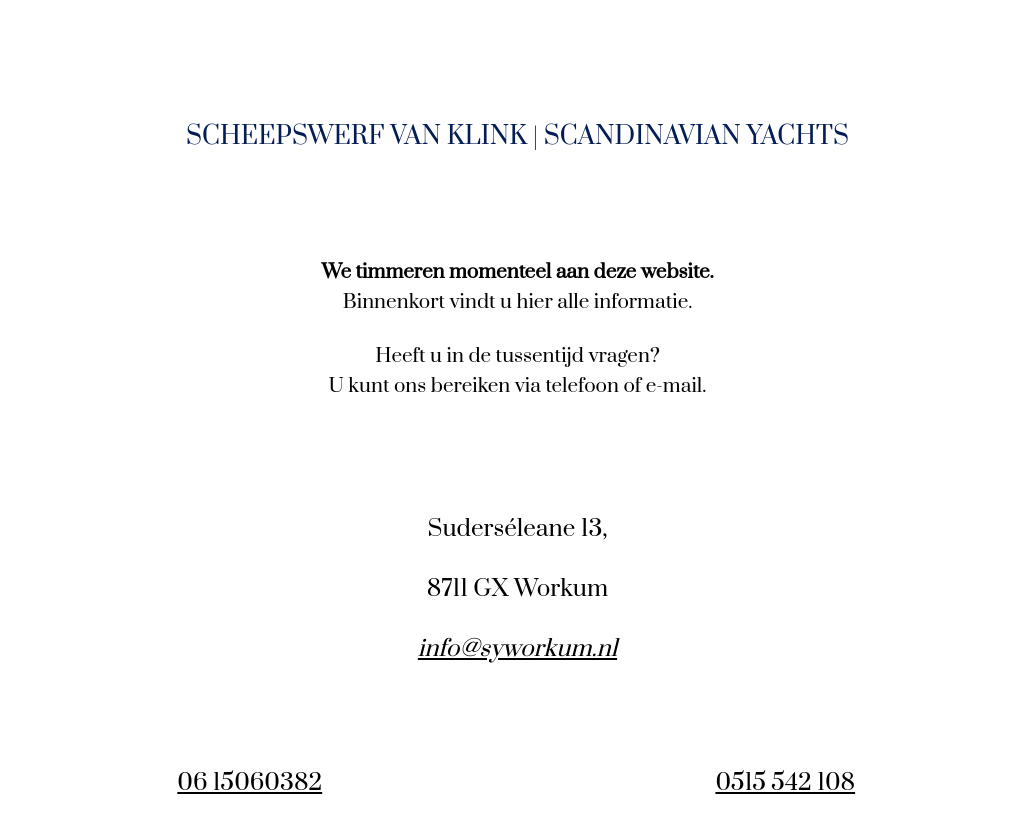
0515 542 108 (785, 783)
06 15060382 (249, 783)
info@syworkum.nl (517, 649)
